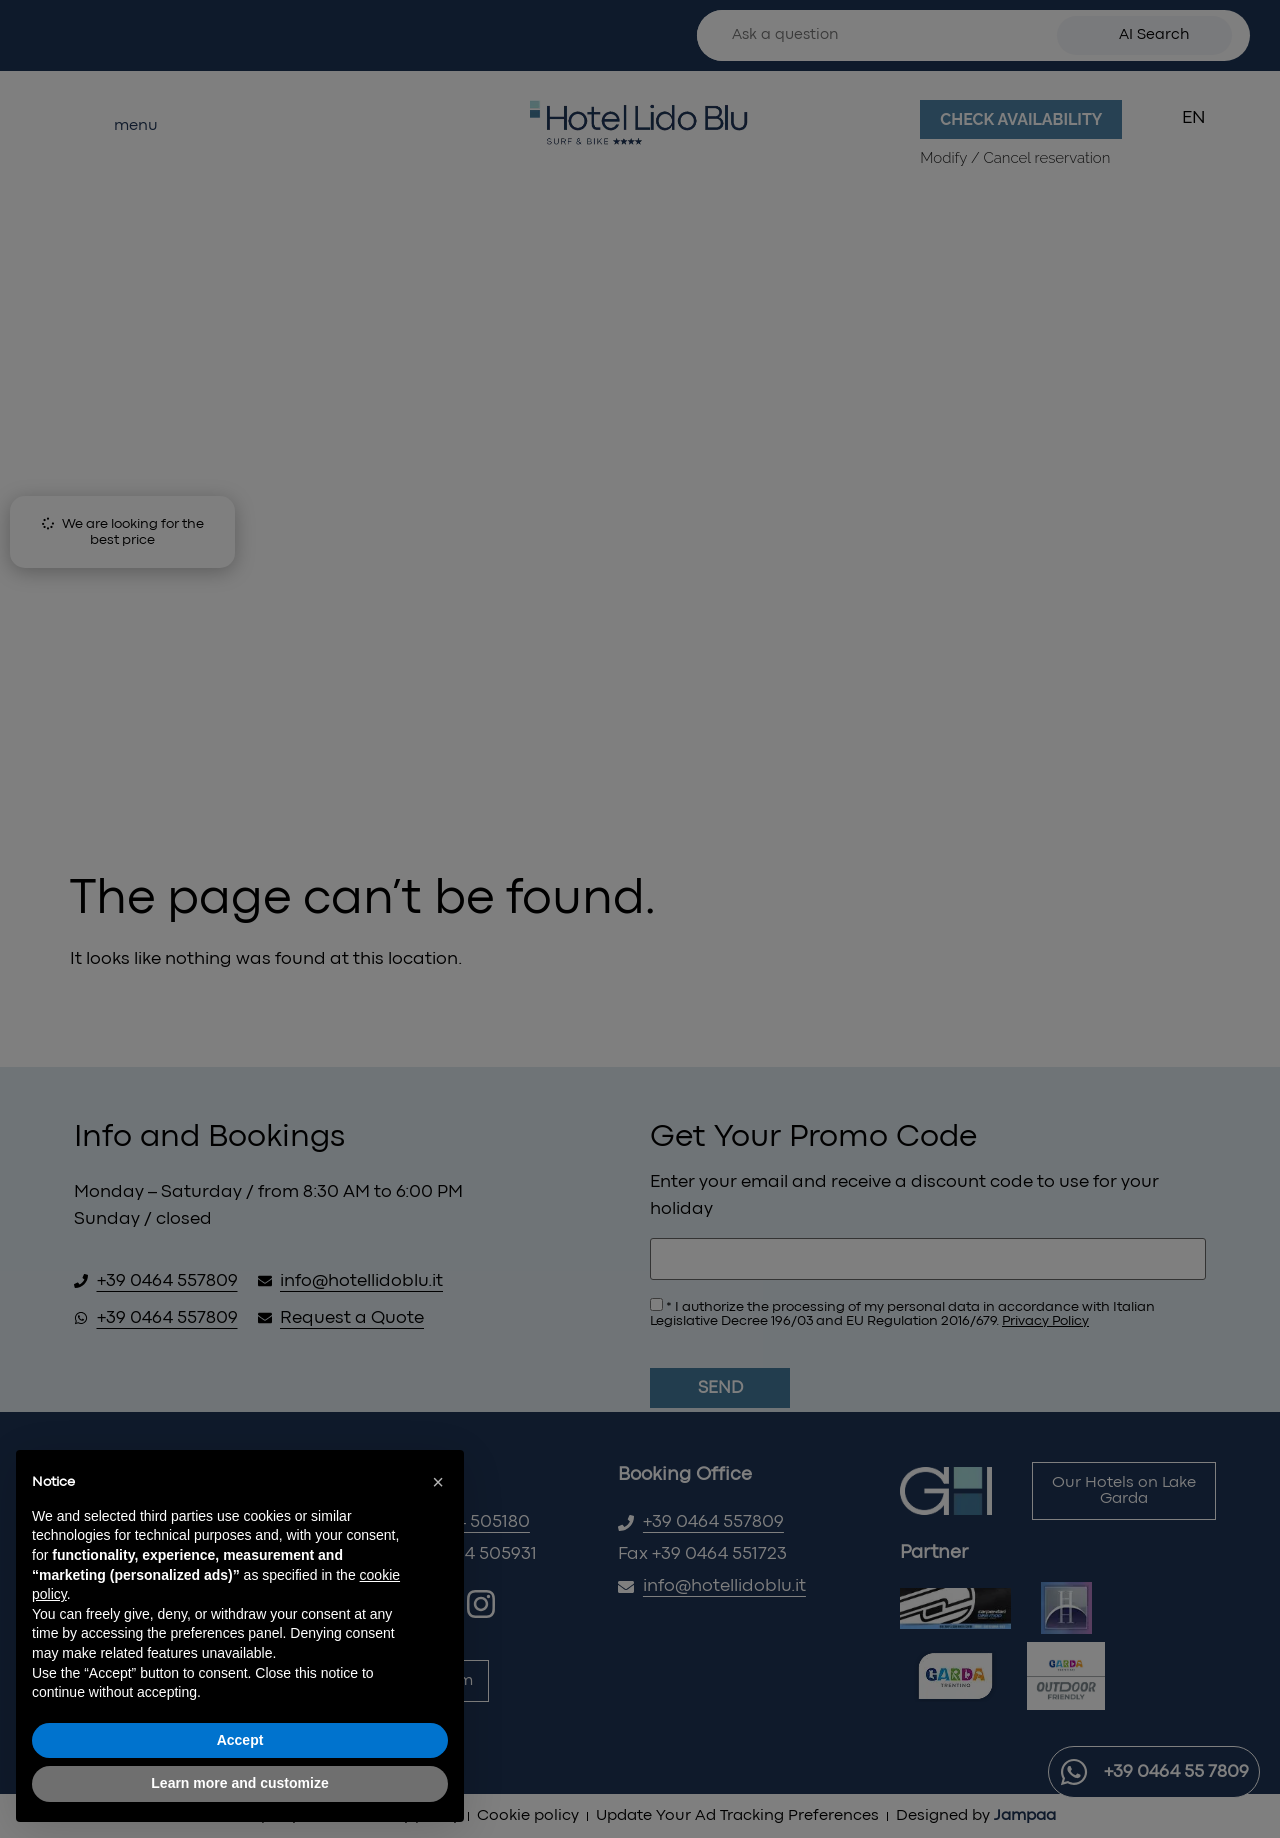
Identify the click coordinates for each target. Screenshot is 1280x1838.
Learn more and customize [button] (239, 1783)
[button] (438, 1482)
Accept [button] (240, 1740)
